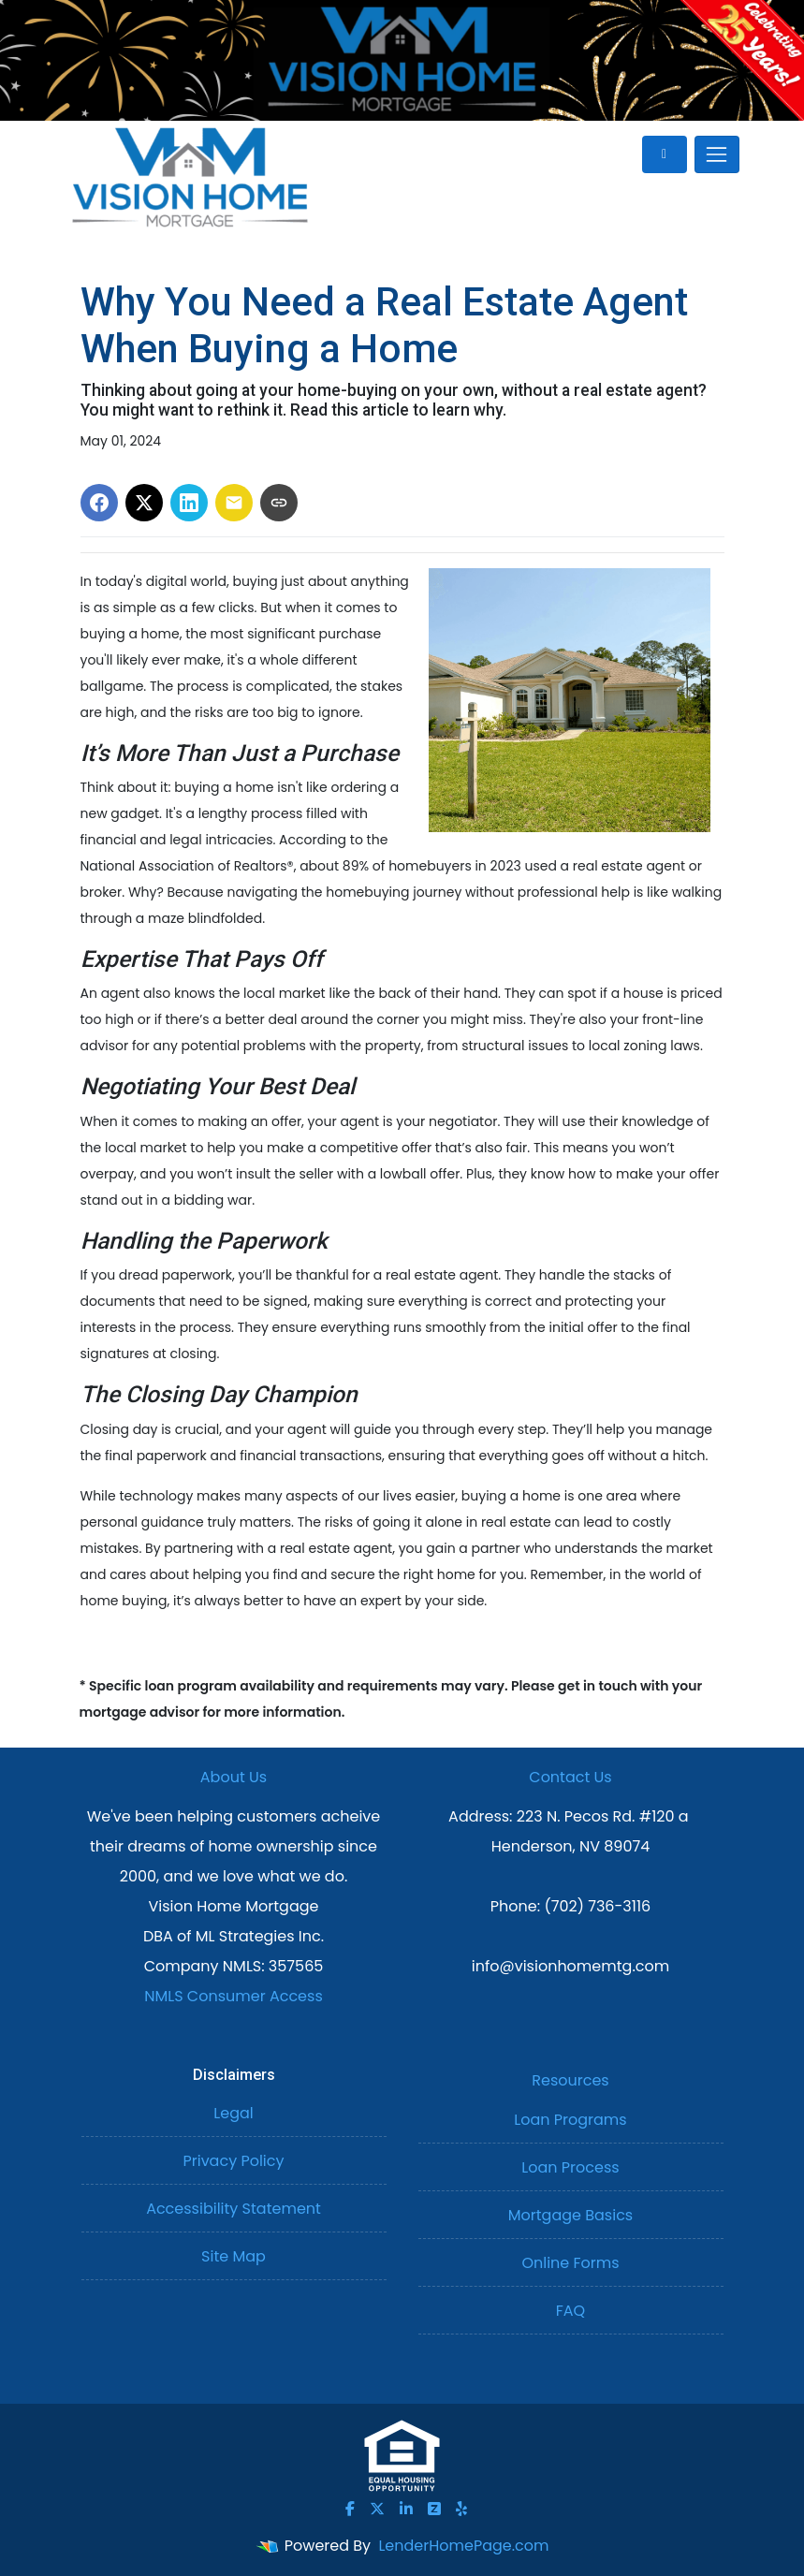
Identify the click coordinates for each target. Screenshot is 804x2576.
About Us (233, 1777)
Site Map (233, 2256)
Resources (570, 2080)
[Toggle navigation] (716, 154)
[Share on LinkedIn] (189, 502)
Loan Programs (570, 2119)
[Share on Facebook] (99, 502)
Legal (233, 2113)
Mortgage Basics (570, 2215)
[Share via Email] (234, 502)
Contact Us (570, 1777)
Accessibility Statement (233, 2208)
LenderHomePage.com (463, 2545)
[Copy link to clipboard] (279, 502)
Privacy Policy (233, 2161)
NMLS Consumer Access (233, 1996)
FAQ (570, 2310)
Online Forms (570, 2263)
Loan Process (570, 2167)
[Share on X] (144, 502)
